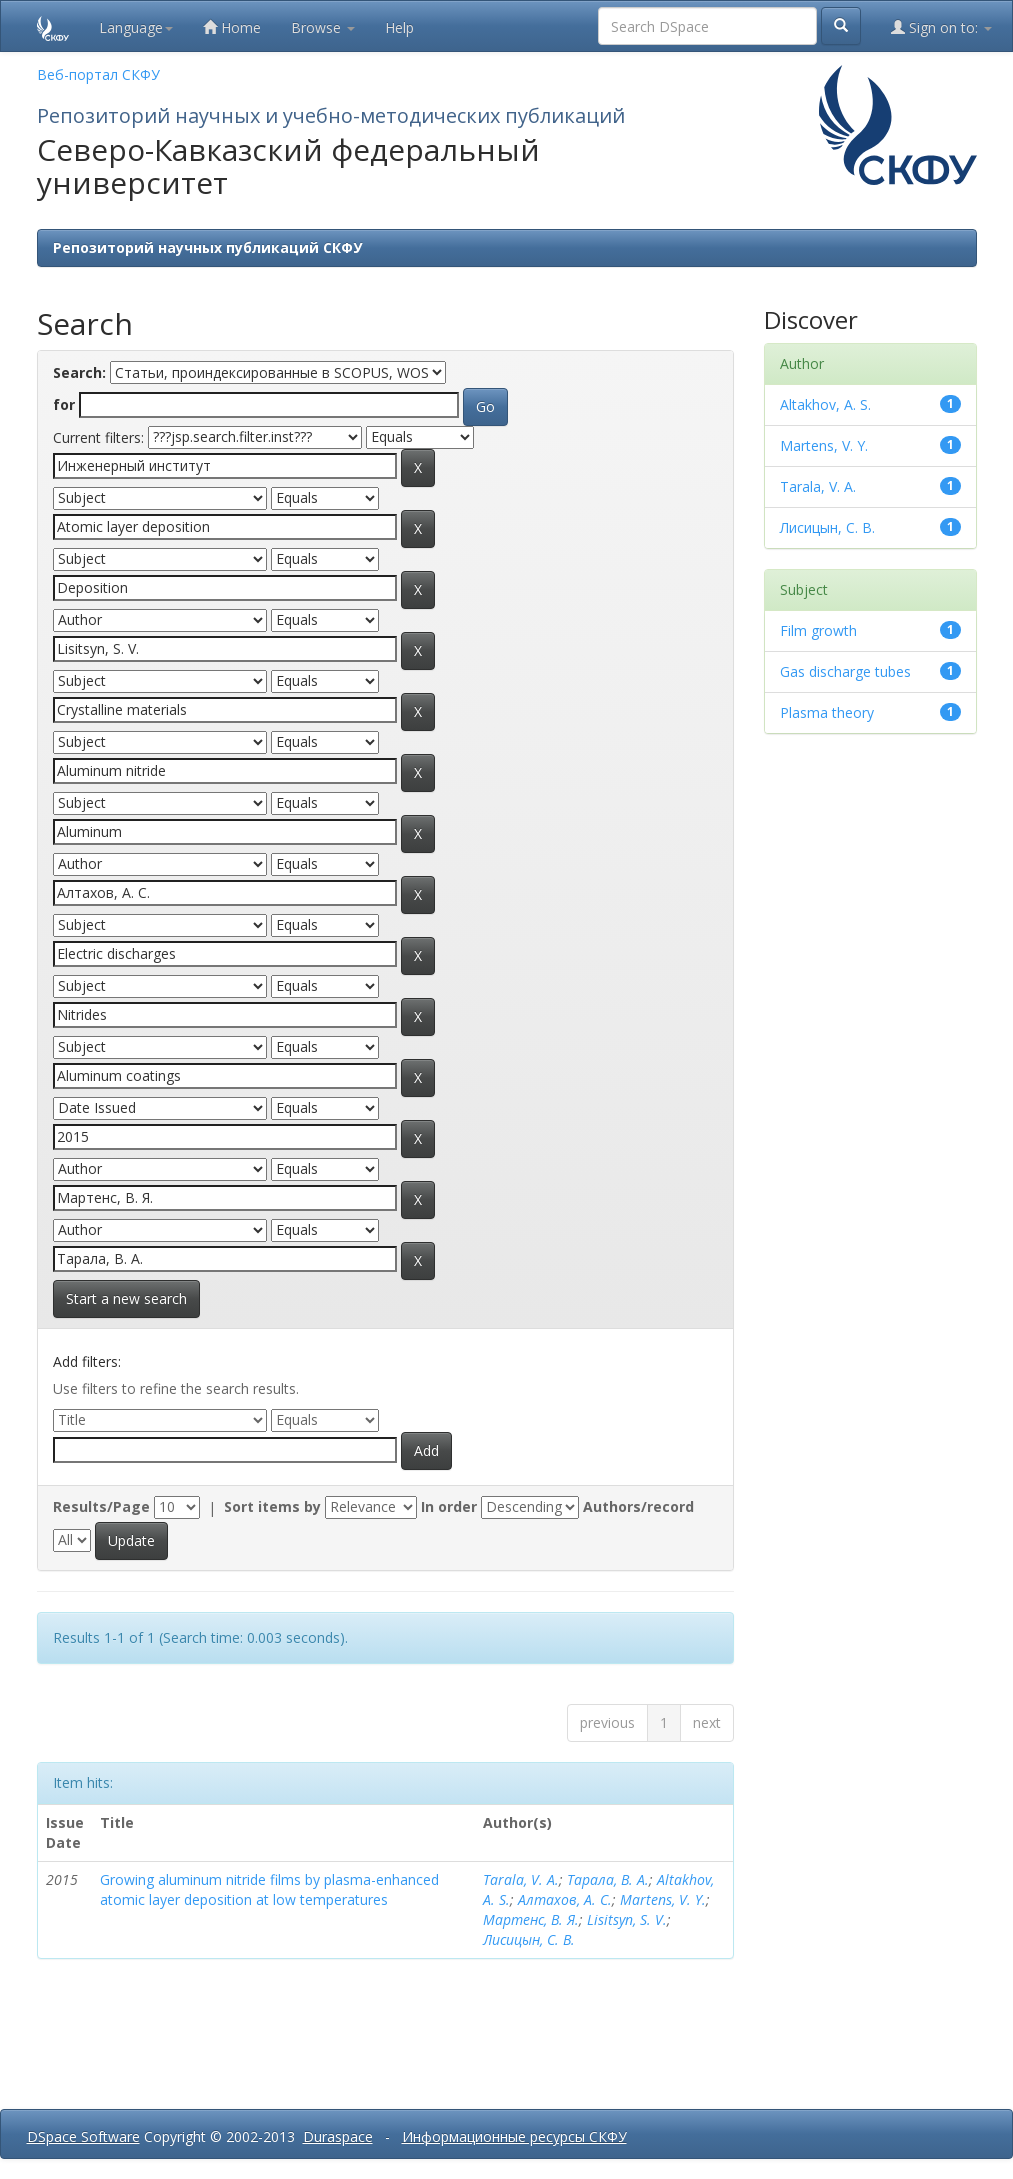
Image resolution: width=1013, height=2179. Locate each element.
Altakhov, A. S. (825, 404)
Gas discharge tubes (845, 671)
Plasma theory (827, 712)
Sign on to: (941, 27)
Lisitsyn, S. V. (627, 1919)
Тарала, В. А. (608, 1879)
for (64, 404)
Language (136, 27)
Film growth (818, 630)
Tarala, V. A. (521, 1879)
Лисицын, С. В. (529, 1939)
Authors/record (638, 1506)
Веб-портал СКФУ (98, 74)
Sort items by (272, 1506)
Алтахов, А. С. (565, 1899)
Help (399, 27)
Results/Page (101, 1506)
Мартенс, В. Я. (531, 1919)
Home (232, 27)
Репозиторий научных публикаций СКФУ (207, 247)
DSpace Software (83, 2136)
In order (449, 1506)
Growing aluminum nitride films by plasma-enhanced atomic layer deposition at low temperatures (269, 1889)
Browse (323, 27)
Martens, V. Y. (663, 1899)
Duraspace (338, 2136)
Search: (79, 372)
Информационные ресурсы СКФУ (514, 2136)
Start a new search (126, 1298)
